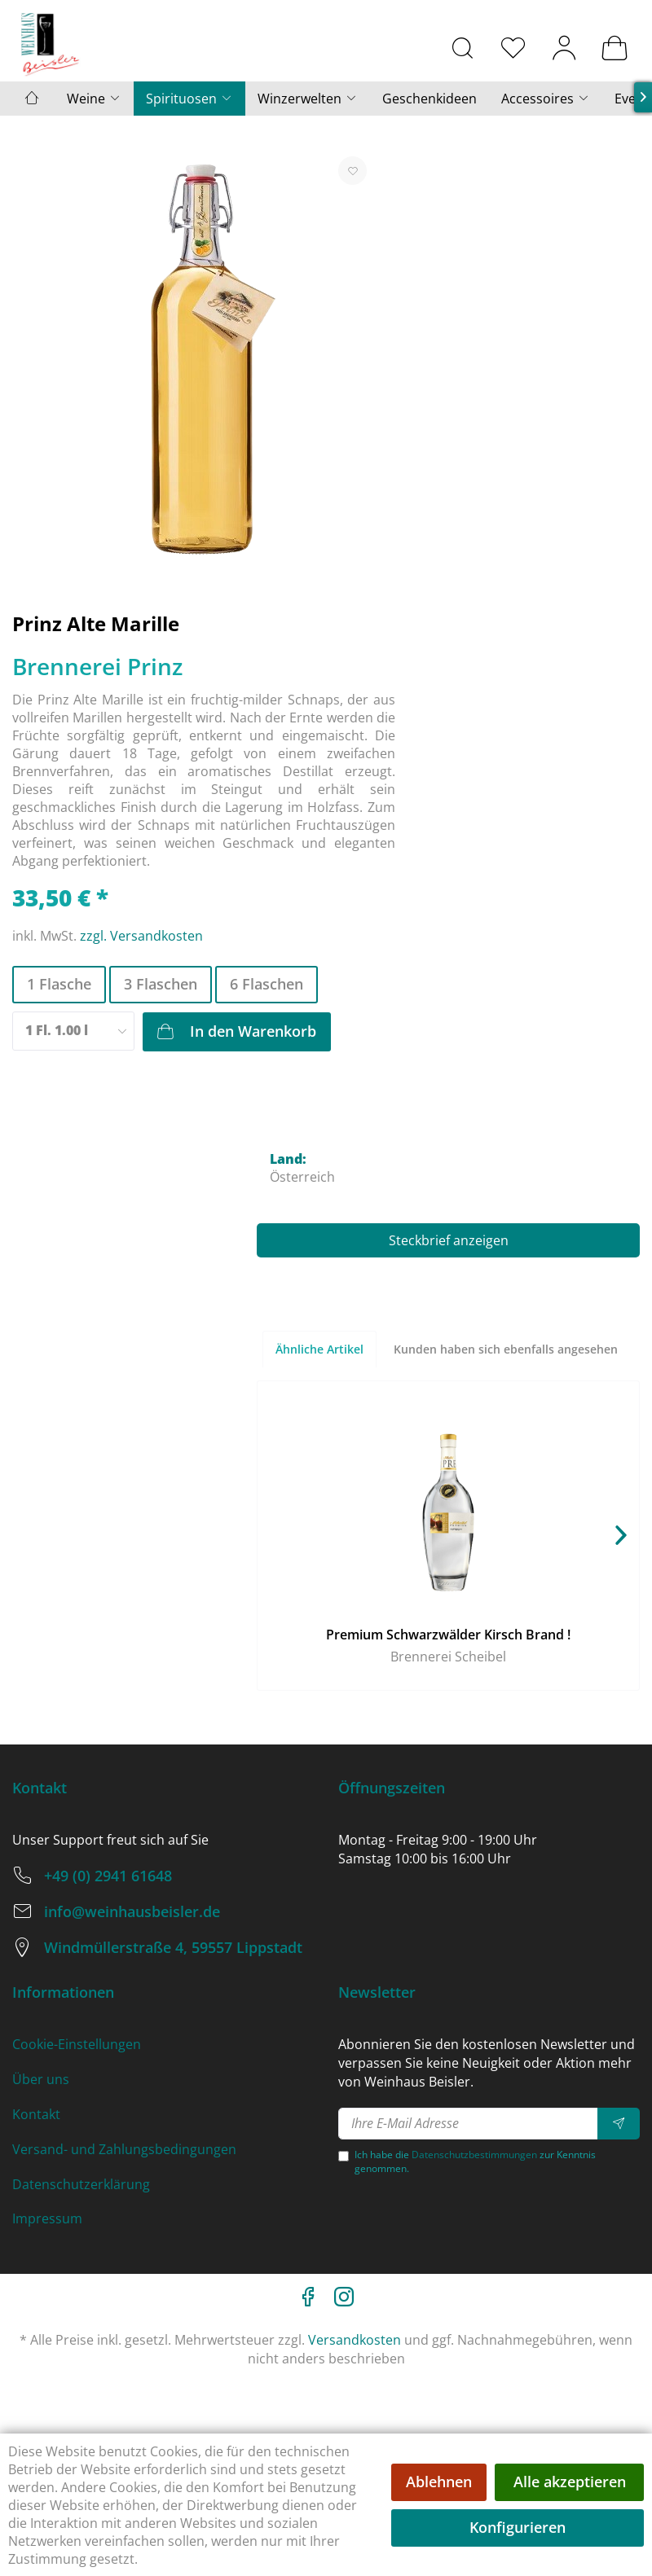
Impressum (47, 2218)
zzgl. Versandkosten (141, 936)
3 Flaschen (160, 984)
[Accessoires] (545, 98)
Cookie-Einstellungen (76, 2044)
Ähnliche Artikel (319, 1349)
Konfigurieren (517, 2527)
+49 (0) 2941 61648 (108, 1875)
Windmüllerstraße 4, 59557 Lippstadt (173, 1947)
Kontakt (36, 2114)
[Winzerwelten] (307, 98)
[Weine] (94, 98)
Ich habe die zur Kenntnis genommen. (475, 2161)
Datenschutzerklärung (81, 2184)
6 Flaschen (266, 984)
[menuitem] (463, 47)
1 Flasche (59, 984)
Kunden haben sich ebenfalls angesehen (506, 1349)
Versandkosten (354, 2340)
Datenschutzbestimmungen (474, 2154)
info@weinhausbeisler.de (132, 1911)
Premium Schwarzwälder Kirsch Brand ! (448, 1634)
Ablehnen (439, 2481)
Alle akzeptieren (569, 2481)
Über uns (40, 2079)
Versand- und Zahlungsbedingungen (124, 2149)
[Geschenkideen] (429, 98)
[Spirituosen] (189, 98)
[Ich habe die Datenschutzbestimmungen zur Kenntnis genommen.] (343, 2156)
